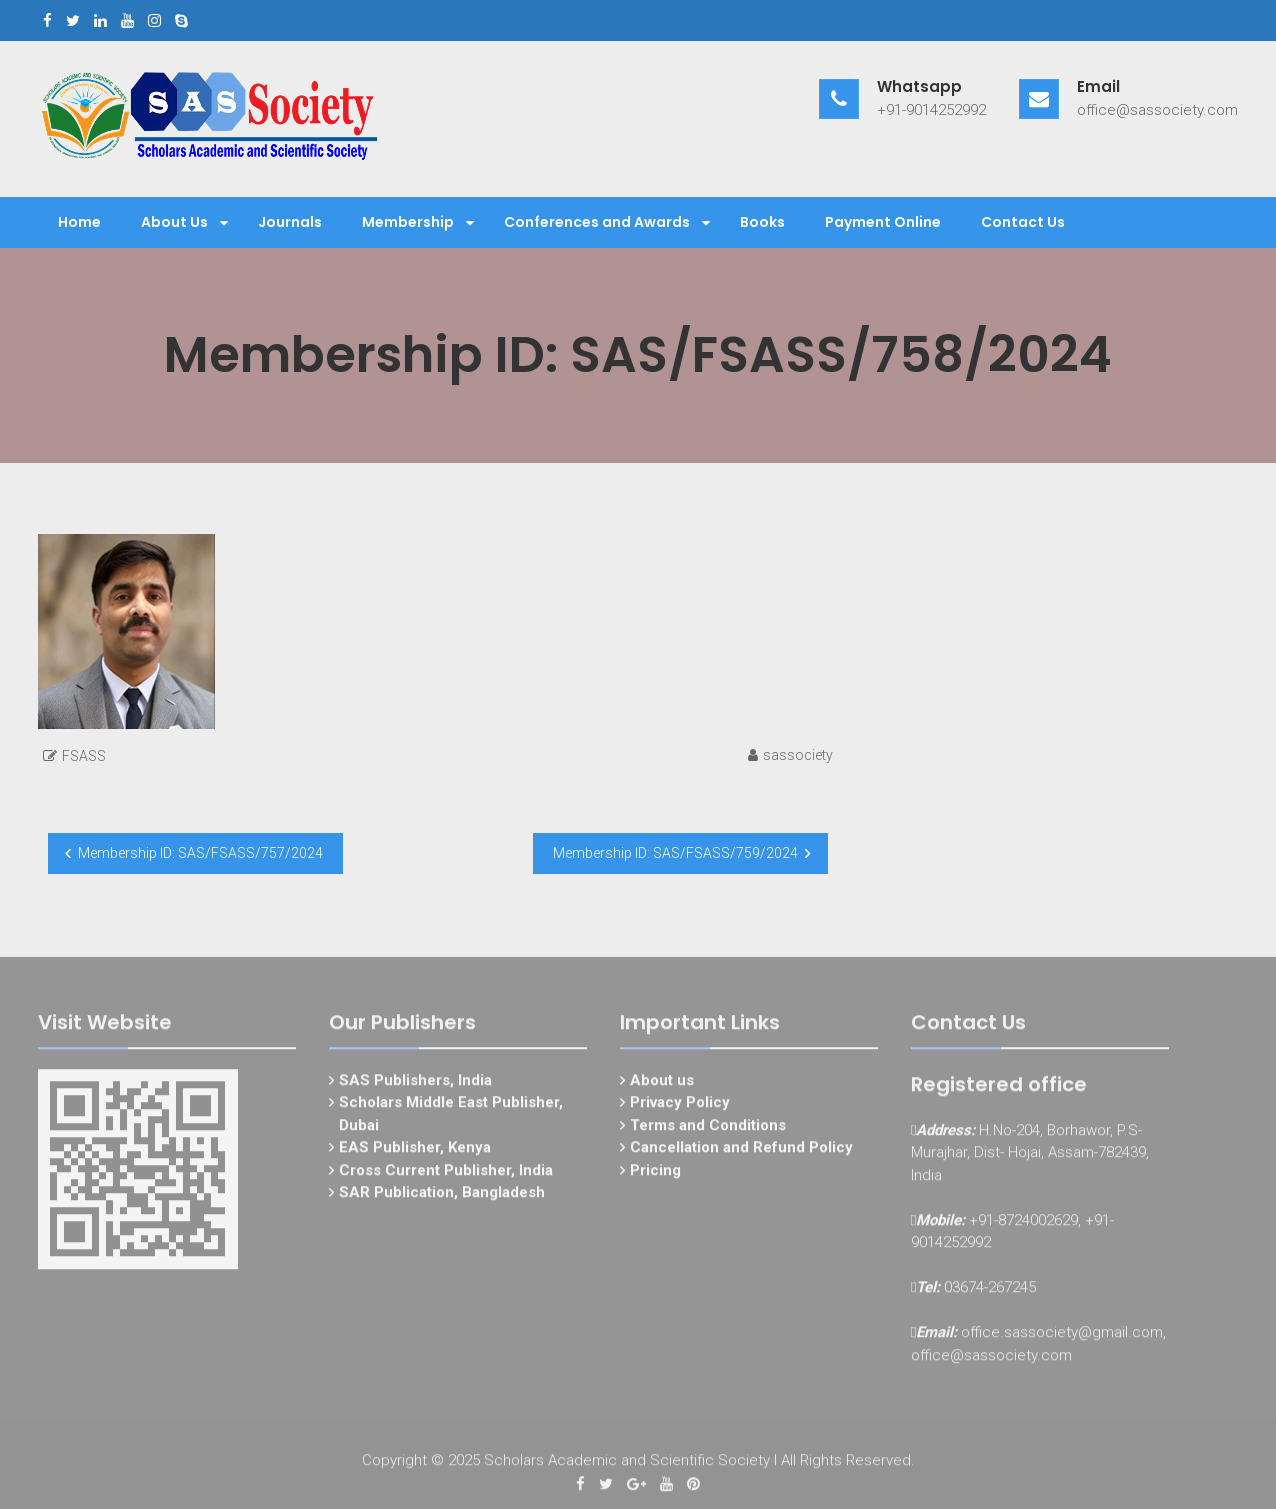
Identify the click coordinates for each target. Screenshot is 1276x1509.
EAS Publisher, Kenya (415, 1152)
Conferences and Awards (597, 222)
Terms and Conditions (708, 1129)
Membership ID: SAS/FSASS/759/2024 (675, 853)
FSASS (84, 756)
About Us (174, 222)
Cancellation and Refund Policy (741, 1152)
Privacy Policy (680, 1107)
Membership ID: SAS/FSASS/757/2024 (200, 853)
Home (79, 222)
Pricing (655, 1174)
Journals (290, 222)
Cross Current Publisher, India (446, 1174)
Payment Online (883, 222)
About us (662, 1084)
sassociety (798, 755)
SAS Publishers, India (415, 1084)
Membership (408, 222)
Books (762, 222)
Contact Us (1023, 222)
